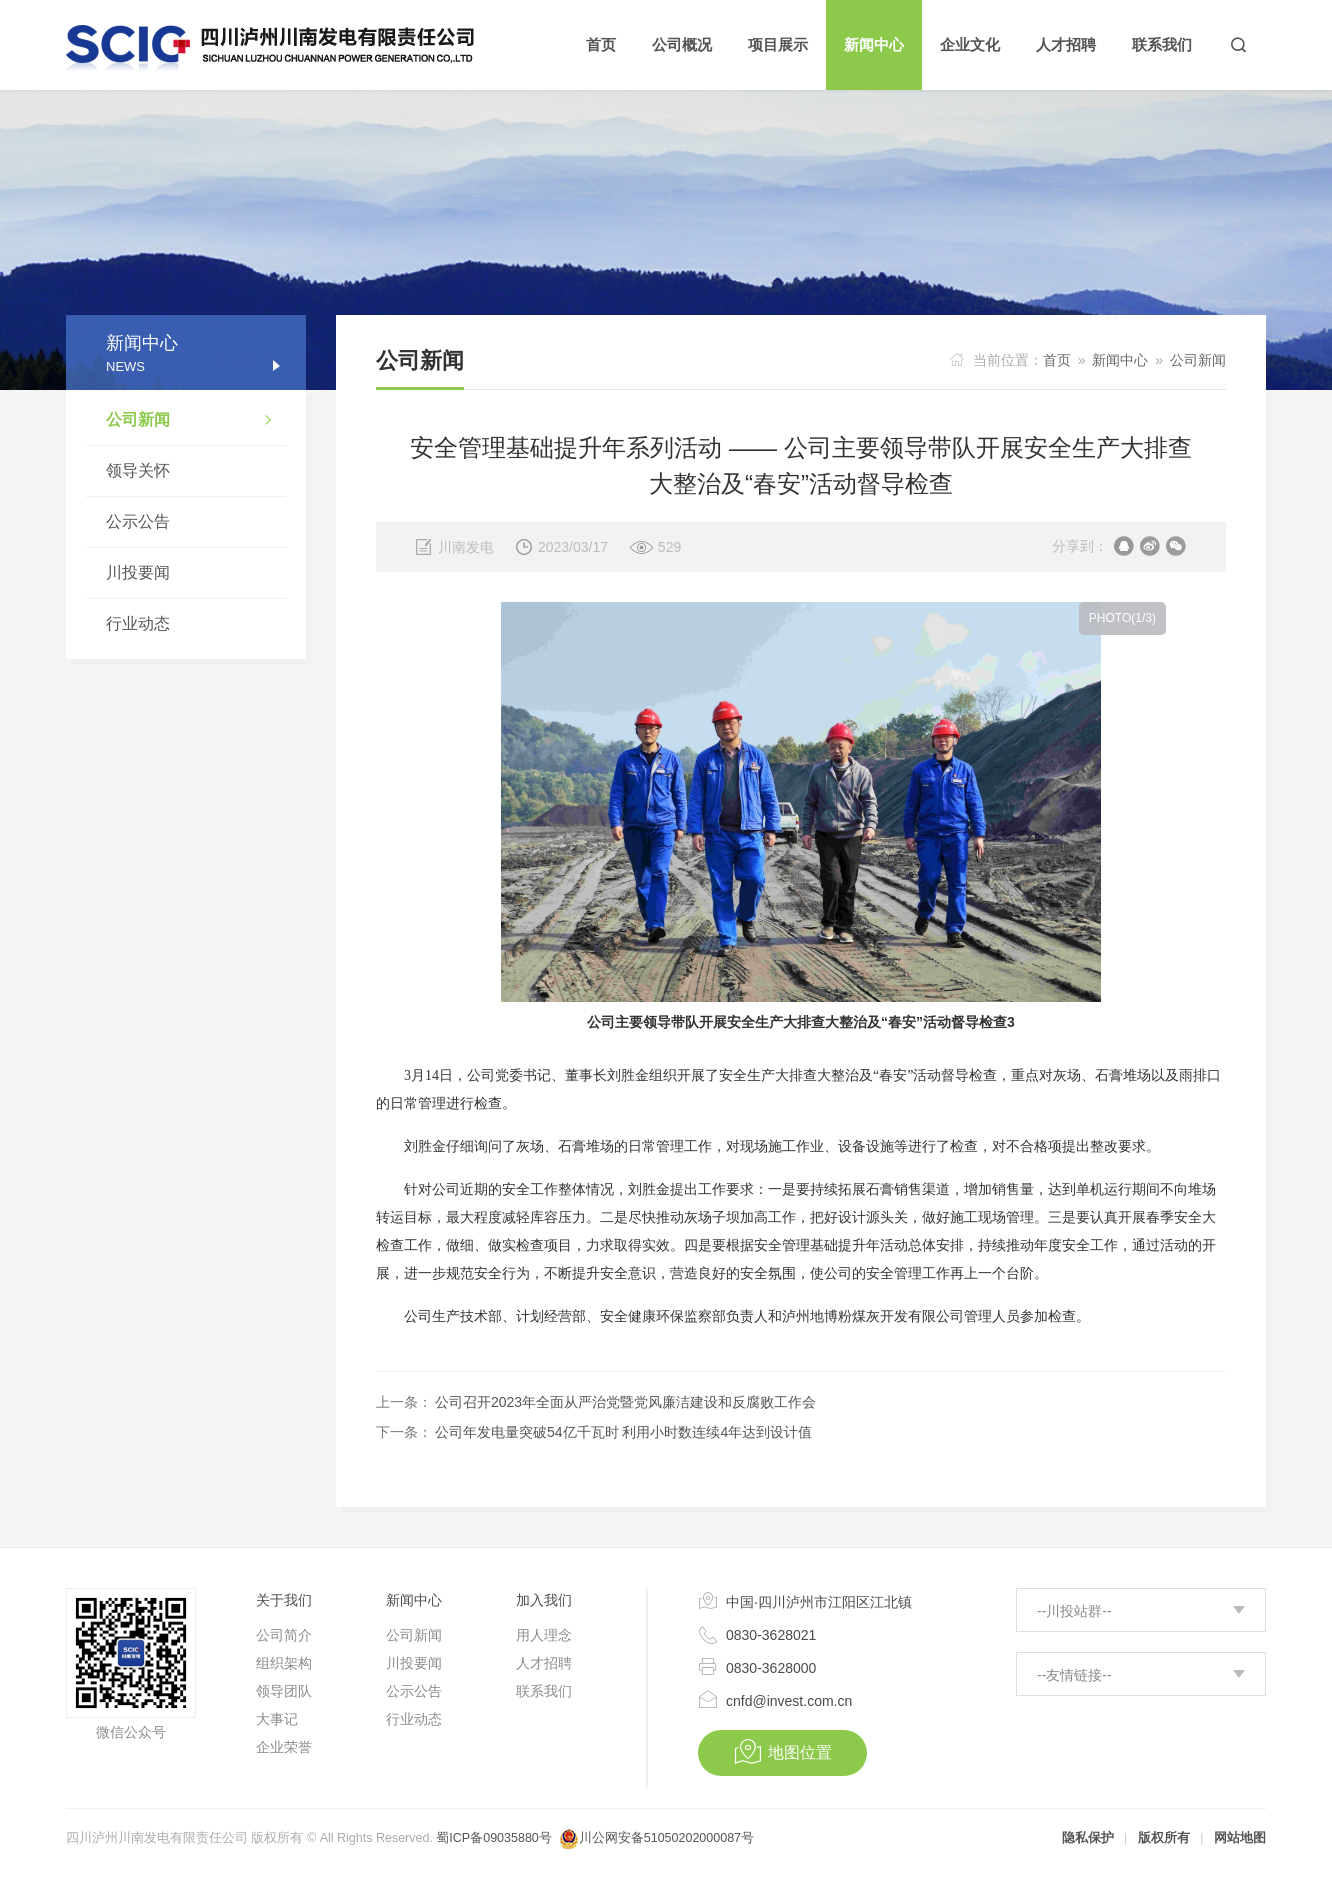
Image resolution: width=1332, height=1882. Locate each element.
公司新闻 (196, 422)
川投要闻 (138, 572)
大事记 (277, 1719)
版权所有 (1164, 1838)
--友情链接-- (1074, 1675)
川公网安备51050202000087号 (666, 1838)
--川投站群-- (1074, 1611)
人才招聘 (544, 1663)
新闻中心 (1120, 360)
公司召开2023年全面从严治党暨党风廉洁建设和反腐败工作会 (625, 1402)
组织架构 (284, 1663)
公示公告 (138, 521)
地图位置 (782, 1752)
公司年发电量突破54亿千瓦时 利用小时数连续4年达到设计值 (623, 1432)
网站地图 (1240, 1838)
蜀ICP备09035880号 (493, 1838)
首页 (1057, 360)
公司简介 (284, 1635)
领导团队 (284, 1691)
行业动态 (138, 623)
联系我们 (544, 1691)
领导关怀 (138, 470)
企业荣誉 (284, 1747)
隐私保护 (1088, 1838)
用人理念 (544, 1635)
